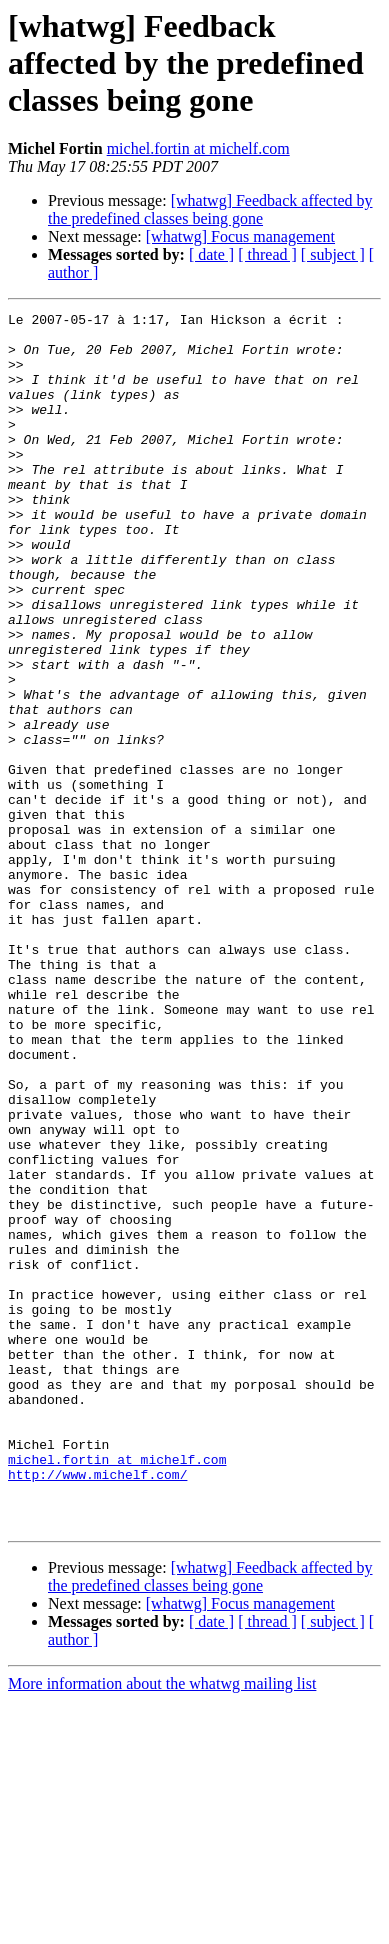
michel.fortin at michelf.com (198, 148)
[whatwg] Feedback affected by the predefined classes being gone (210, 209)
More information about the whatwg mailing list (162, 1926)
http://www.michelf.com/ (97, 1708)
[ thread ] (267, 254)
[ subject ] (333, 254)
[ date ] (211, 254)
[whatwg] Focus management (240, 236)
